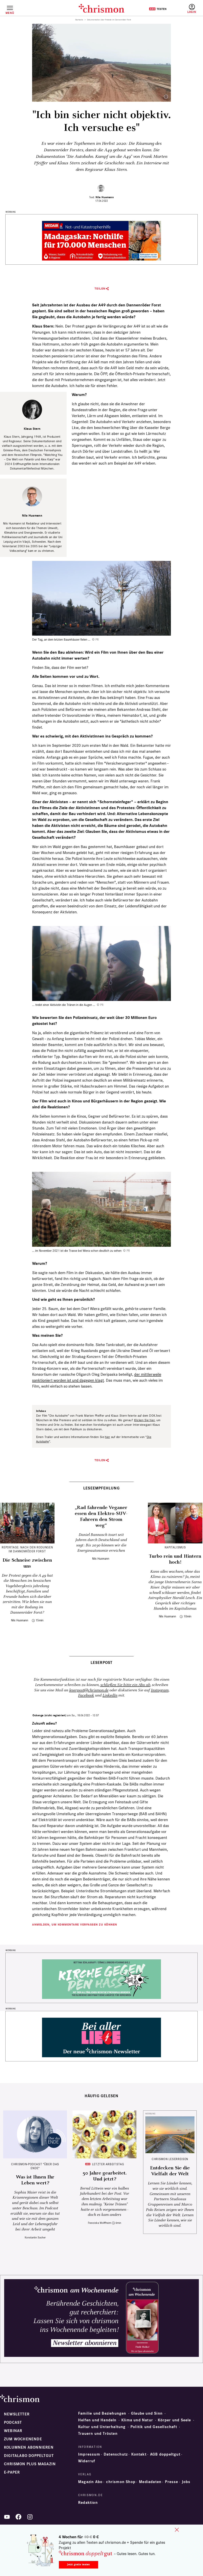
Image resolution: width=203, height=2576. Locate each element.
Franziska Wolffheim (99, 2223)
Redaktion (88, 2502)
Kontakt (138, 2454)
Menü (10, 12)
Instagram (160, 1690)
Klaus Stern (32, 429)
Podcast (13, 2422)
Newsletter (17, 2414)
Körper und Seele (174, 2420)
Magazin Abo (90, 2481)
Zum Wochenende (23, 2439)
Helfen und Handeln (97, 2420)
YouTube (7, 2517)
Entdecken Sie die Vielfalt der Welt (170, 2171)
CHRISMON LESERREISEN (170, 2159)
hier (107, 1437)
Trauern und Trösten (98, 2433)
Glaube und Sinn (147, 2413)
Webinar (13, 2430)
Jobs (186, 2481)
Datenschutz (116, 2454)
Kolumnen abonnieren (29, 2447)
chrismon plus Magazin (30, 2464)
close (177, 2530)
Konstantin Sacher (35, 2237)
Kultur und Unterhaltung (102, 2427)
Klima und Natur (137, 2420)
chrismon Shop (120, 2481)
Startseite (79, 20)
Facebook (86, 1695)
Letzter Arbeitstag (108, 2164)
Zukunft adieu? (44, 1723)
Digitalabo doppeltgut (29, 2455)
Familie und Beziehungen (102, 2413)
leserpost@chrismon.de (88, 1690)
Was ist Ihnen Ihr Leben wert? (35, 2180)
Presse (171, 2481)
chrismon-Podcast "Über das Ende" (35, 2166)
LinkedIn (109, 1695)
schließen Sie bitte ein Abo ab (125, 1685)
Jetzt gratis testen (78, 2564)
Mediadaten (150, 2481)
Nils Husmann (105, 197)
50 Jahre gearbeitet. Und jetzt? (104, 2176)
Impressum (89, 2454)
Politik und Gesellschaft (153, 2427)
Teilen (100, 289)
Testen (157, 9)
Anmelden (191, 9)
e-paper (12, 2472)
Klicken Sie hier (144, 1420)
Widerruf (86, 2461)
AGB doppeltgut (165, 2454)
